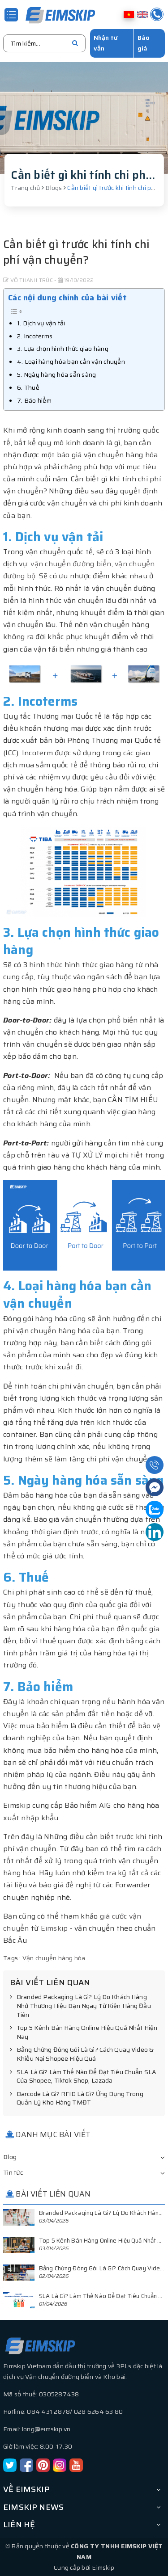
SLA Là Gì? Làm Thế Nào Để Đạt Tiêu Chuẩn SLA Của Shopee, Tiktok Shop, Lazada (83, 2076)
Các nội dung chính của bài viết (67, 297)
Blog (10, 2157)
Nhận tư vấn (106, 43)
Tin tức (13, 2172)
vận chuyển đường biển (70, 563)
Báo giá (144, 43)
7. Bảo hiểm (34, 400)
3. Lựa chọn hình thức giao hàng (62, 349)
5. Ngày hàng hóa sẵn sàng (56, 374)
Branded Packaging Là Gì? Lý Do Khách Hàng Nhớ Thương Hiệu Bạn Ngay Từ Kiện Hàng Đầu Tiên (80, 2006)
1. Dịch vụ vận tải (41, 323)
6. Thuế (28, 387)
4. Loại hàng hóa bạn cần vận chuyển (71, 361)
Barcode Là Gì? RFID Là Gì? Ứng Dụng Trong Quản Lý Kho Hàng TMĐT (76, 2098)
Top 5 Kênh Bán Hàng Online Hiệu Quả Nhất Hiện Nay (83, 2032)
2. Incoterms (34, 336)
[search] (75, 43)
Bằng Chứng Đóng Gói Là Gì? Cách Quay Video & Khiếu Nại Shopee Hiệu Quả (82, 2054)
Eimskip (54, 1928)
